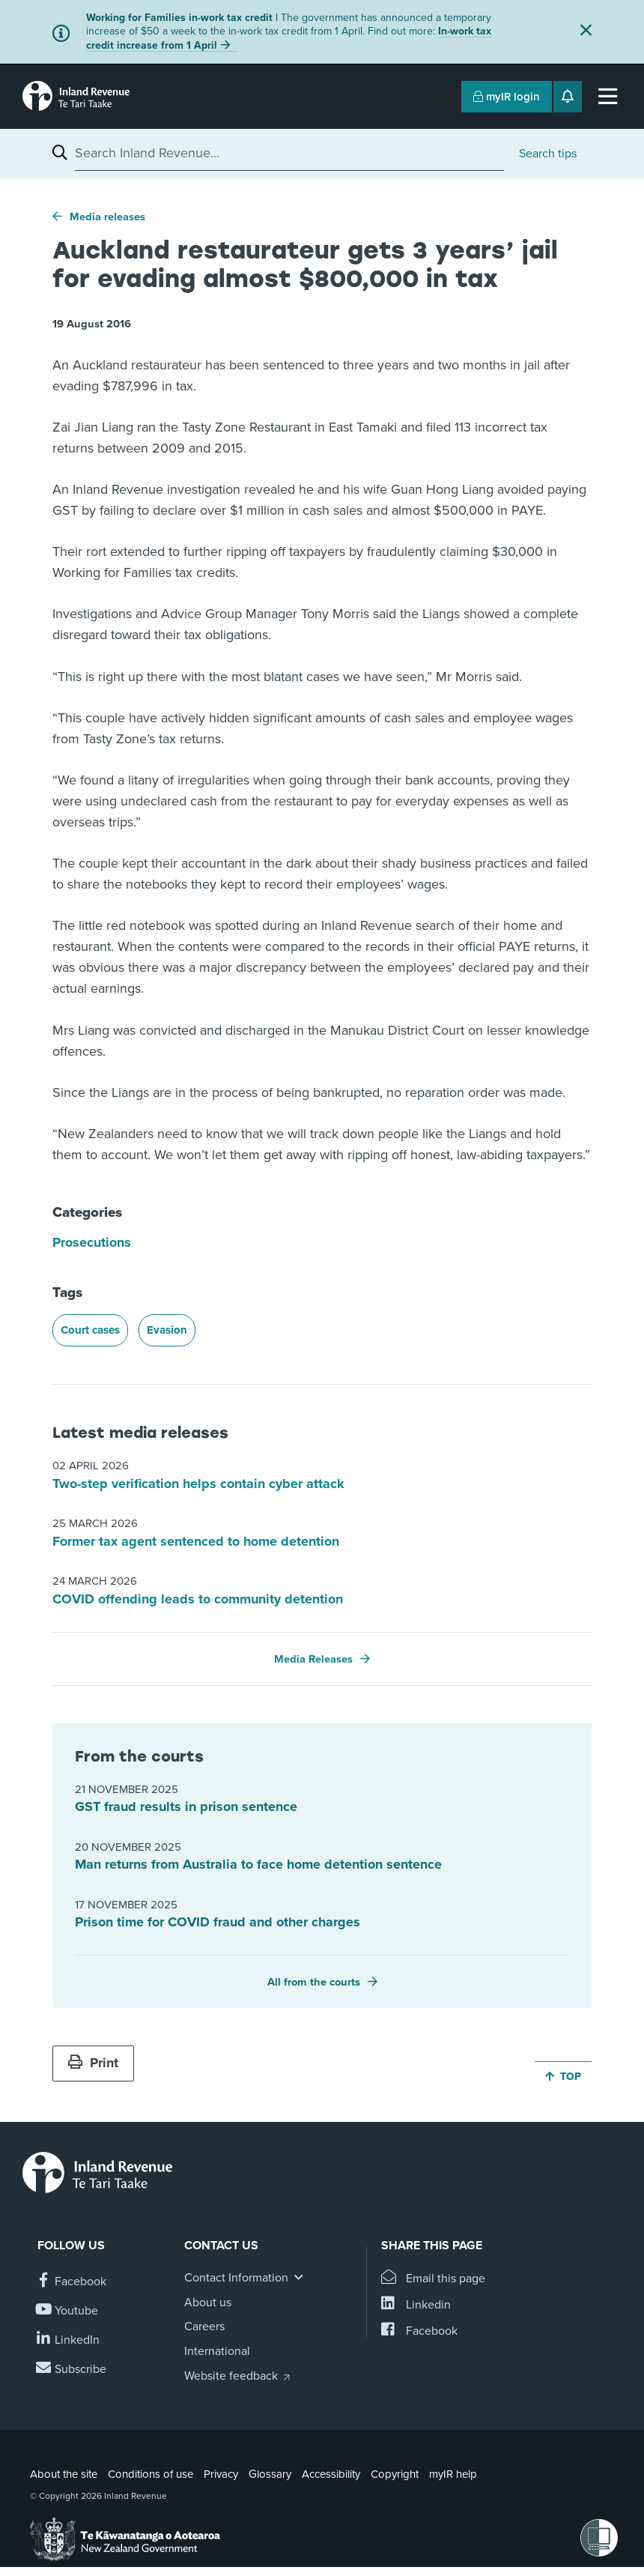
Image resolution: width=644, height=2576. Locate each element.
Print (93, 2063)
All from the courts (313, 1982)
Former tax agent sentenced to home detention (195, 1541)
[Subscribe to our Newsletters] (71, 2369)
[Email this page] (433, 2279)
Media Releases (313, 1659)
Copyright (395, 2474)
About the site (63, 2474)
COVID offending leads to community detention (197, 1599)
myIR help (453, 2474)
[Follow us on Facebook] (71, 2282)
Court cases (90, 1330)
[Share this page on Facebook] (419, 2331)
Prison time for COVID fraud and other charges (217, 1922)
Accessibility (331, 2474)
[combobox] (289, 153)
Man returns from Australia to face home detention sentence (258, 1864)
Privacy (221, 2474)
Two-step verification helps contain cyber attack (198, 1483)
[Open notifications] (567, 96)
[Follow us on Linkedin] (68, 2340)
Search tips (548, 153)
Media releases (107, 217)
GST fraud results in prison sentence (186, 1806)
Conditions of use (150, 2474)
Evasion (167, 1330)
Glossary (270, 2474)
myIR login (506, 96)
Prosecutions (91, 1242)
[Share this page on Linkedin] (416, 2305)
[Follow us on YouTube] (67, 2311)
